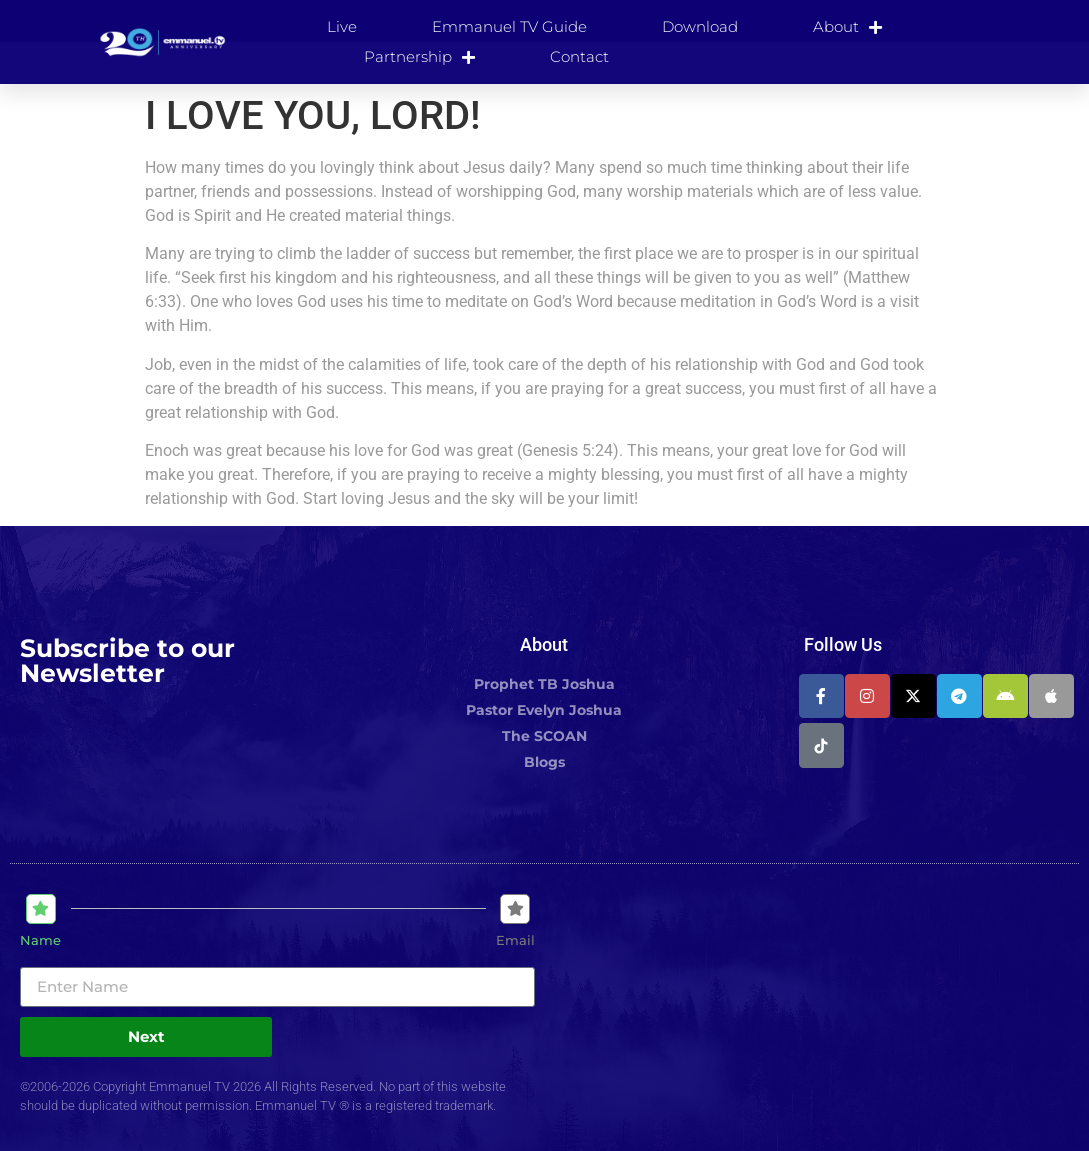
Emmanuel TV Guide (509, 26)
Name (40, 940)
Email (515, 940)
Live (342, 26)
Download (700, 26)
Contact (579, 56)
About (847, 27)
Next (146, 1036)
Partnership (419, 57)
